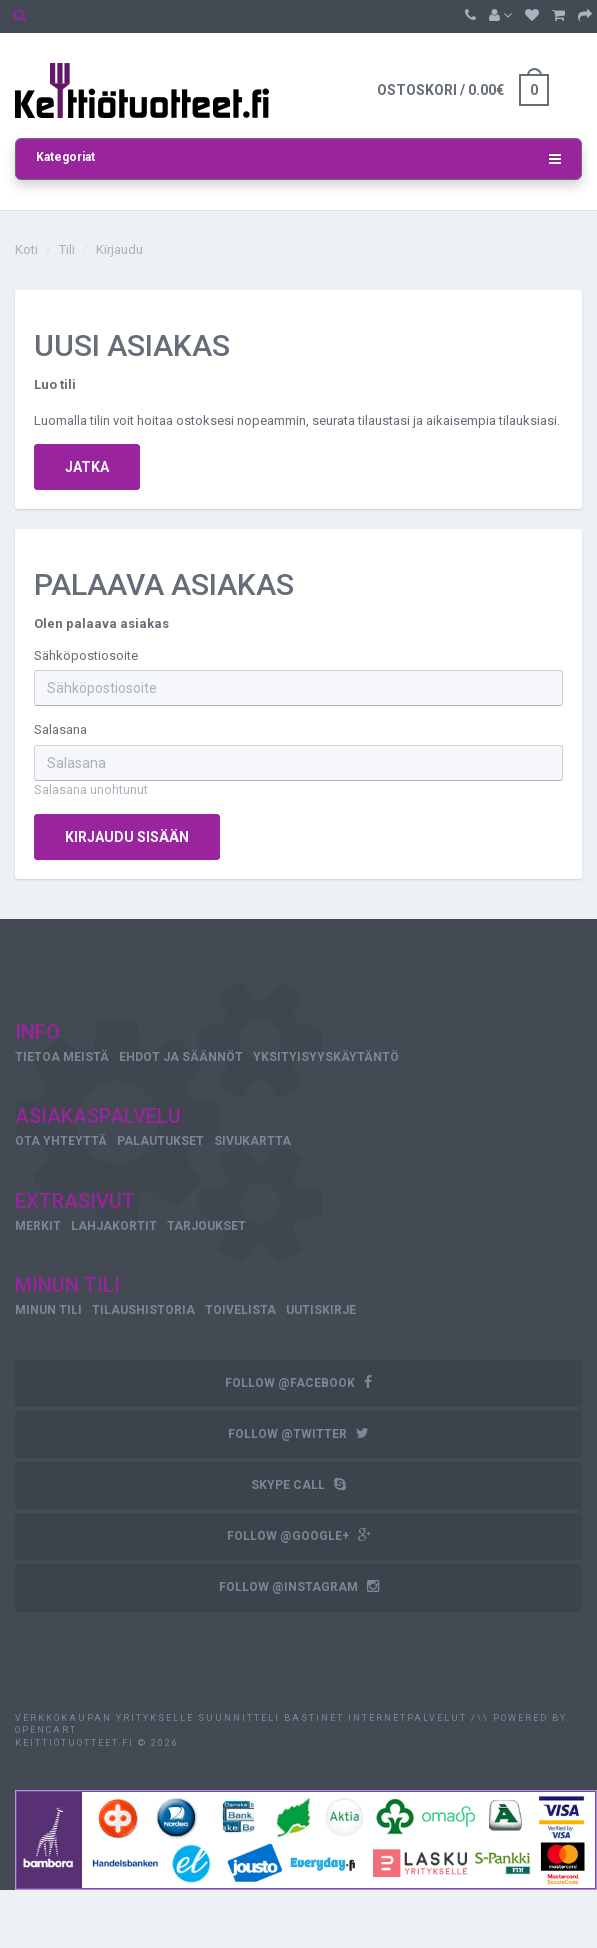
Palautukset (160, 1141)
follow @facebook (298, 1382)
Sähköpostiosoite (86, 655)
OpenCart (46, 1730)
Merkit (38, 1226)
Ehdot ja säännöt (181, 1057)
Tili (67, 249)
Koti (26, 249)
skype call (298, 1484)
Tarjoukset (206, 1226)
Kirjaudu (119, 249)
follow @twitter (298, 1433)
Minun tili (48, 1310)
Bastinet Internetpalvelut (373, 1718)
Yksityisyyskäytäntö (326, 1057)
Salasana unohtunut (91, 789)
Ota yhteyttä (61, 1141)
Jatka (87, 467)
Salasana (60, 729)
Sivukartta (252, 1141)
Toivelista (240, 1310)
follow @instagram (299, 1586)
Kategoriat (298, 159)
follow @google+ (299, 1535)
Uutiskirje (321, 1310)
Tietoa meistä (62, 1057)
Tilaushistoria (143, 1310)
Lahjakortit (114, 1226)
